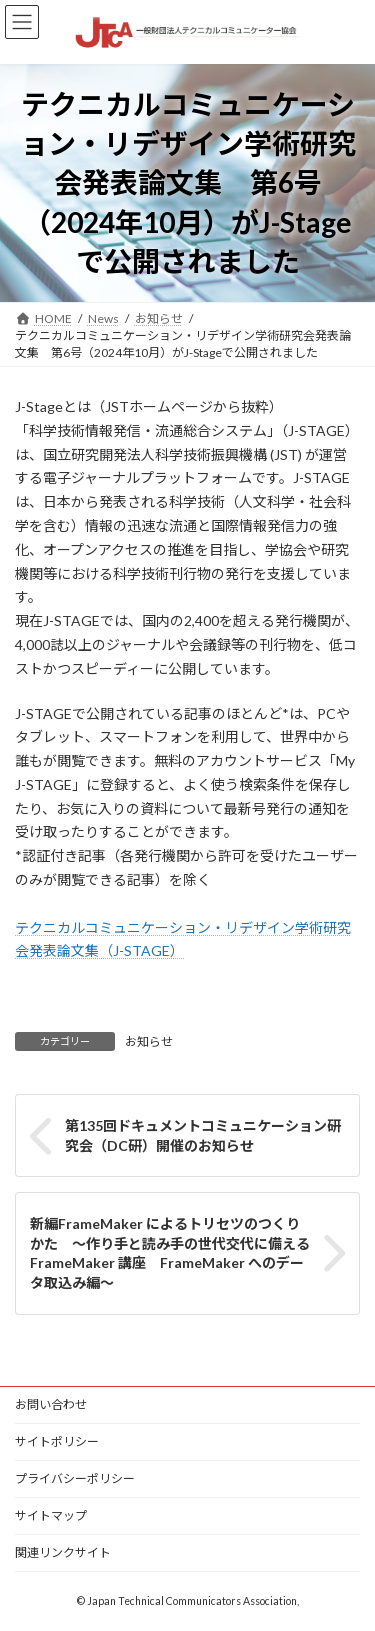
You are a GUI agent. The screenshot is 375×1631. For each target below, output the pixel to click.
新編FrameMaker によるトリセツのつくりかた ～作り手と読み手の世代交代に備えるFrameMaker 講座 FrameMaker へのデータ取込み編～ (170, 1253)
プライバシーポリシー (75, 1478)
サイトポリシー (57, 1441)
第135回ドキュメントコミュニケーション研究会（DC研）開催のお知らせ (203, 1135)
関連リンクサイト (63, 1552)
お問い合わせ (51, 1404)
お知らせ (149, 1041)
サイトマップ (51, 1515)
